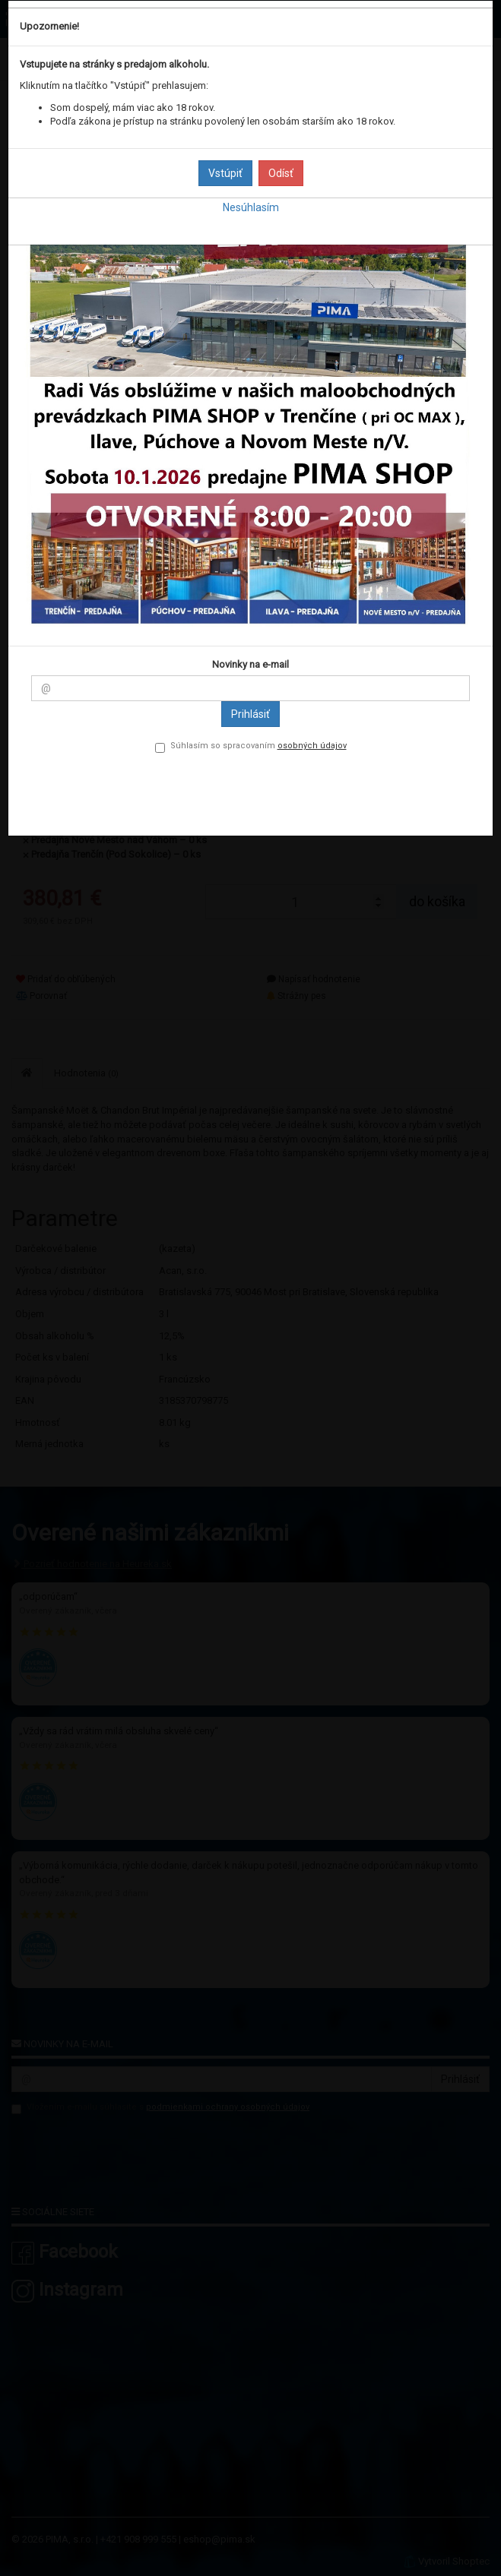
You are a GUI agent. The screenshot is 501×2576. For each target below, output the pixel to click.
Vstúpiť (225, 173)
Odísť (280, 173)
